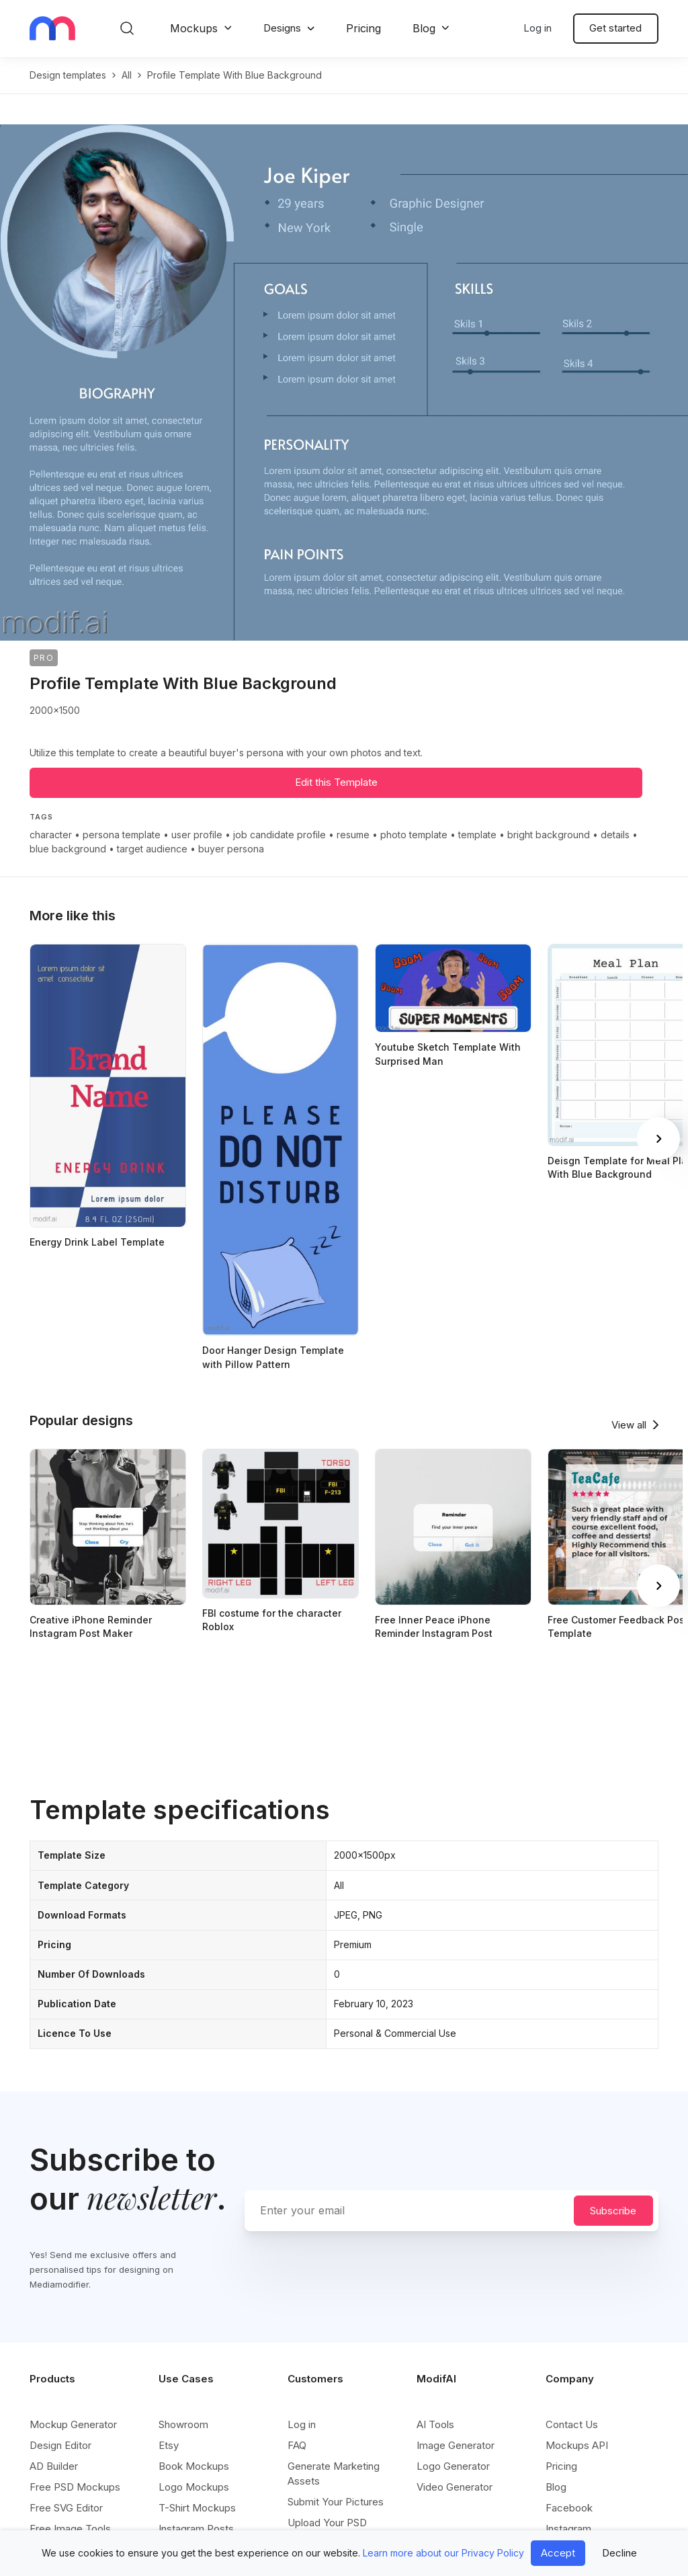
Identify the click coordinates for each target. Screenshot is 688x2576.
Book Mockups (194, 2466)
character (51, 834)
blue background (68, 848)
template (477, 834)
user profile (196, 834)
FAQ (297, 2445)
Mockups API (577, 2445)
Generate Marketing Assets (334, 2473)
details (615, 834)
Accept (558, 2552)
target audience (152, 848)
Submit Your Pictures (336, 2501)
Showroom (183, 2424)
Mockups (194, 28)
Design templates (68, 75)
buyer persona (231, 848)
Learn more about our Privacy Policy (443, 2553)
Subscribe (613, 2210)
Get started (615, 28)
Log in (537, 28)
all (127, 75)
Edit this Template (336, 782)
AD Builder (54, 2466)
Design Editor (60, 2445)
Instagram (568, 2528)
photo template (413, 834)
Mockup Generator (73, 2424)
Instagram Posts (196, 2528)
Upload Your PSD (327, 2522)
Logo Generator (453, 2466)
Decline (619, 2552)
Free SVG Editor (66, 2507)
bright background (548, 834)
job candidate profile (279, 834)
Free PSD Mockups (75, 2487)
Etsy (169, 2445)
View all (628, 1424)
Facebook (569, 2507)
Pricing (363, 28)
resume (353, 834)
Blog (424, 28)
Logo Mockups (194, 2487)
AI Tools (435, 2424)
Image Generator (455, 2445)
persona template (122, 834)
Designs (282, 28)
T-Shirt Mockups (197, 2507)
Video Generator (454, 2487)
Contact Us (572, 2424)
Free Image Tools (70, 2528)
